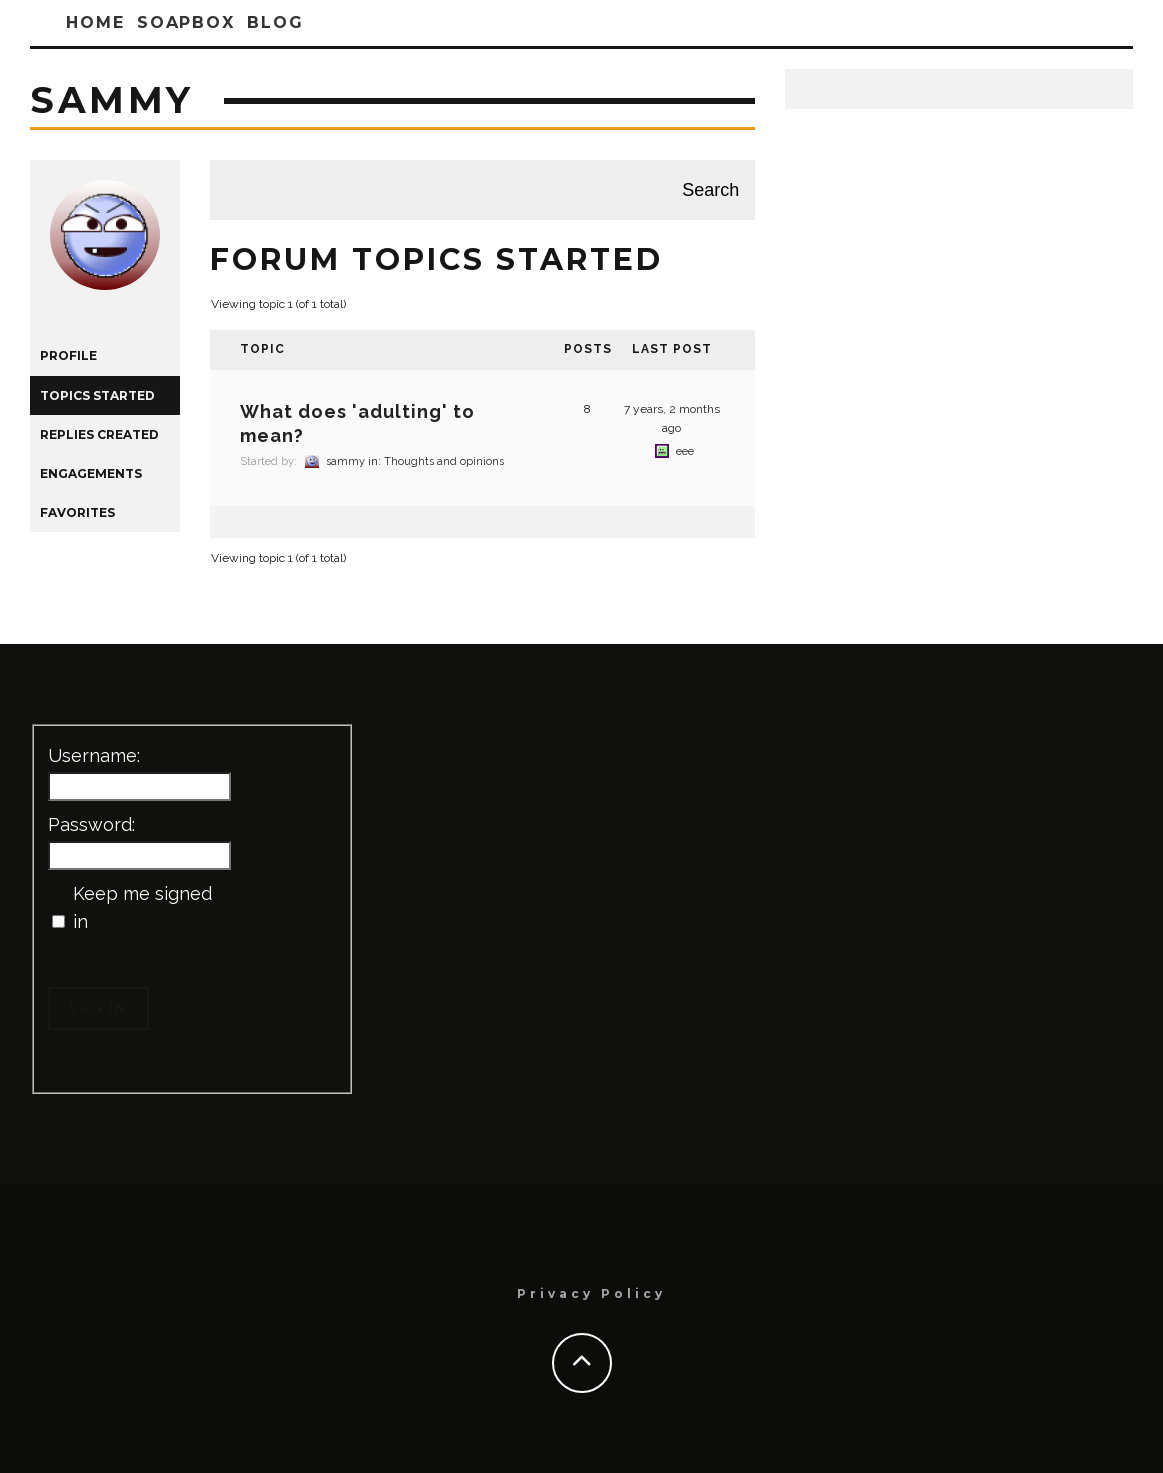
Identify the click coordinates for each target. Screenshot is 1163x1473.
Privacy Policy (591, 1293)
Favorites (77, 512)
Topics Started (97, 395)
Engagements (91, 473)
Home (95, 22)
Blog (275, 22)
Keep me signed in (142, 908)
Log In (98, 1008)
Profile (68, 355)
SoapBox (186, 22)
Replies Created (99, 434)
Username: (94, 755)
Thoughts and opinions (444, 461)
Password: (91, 824)
